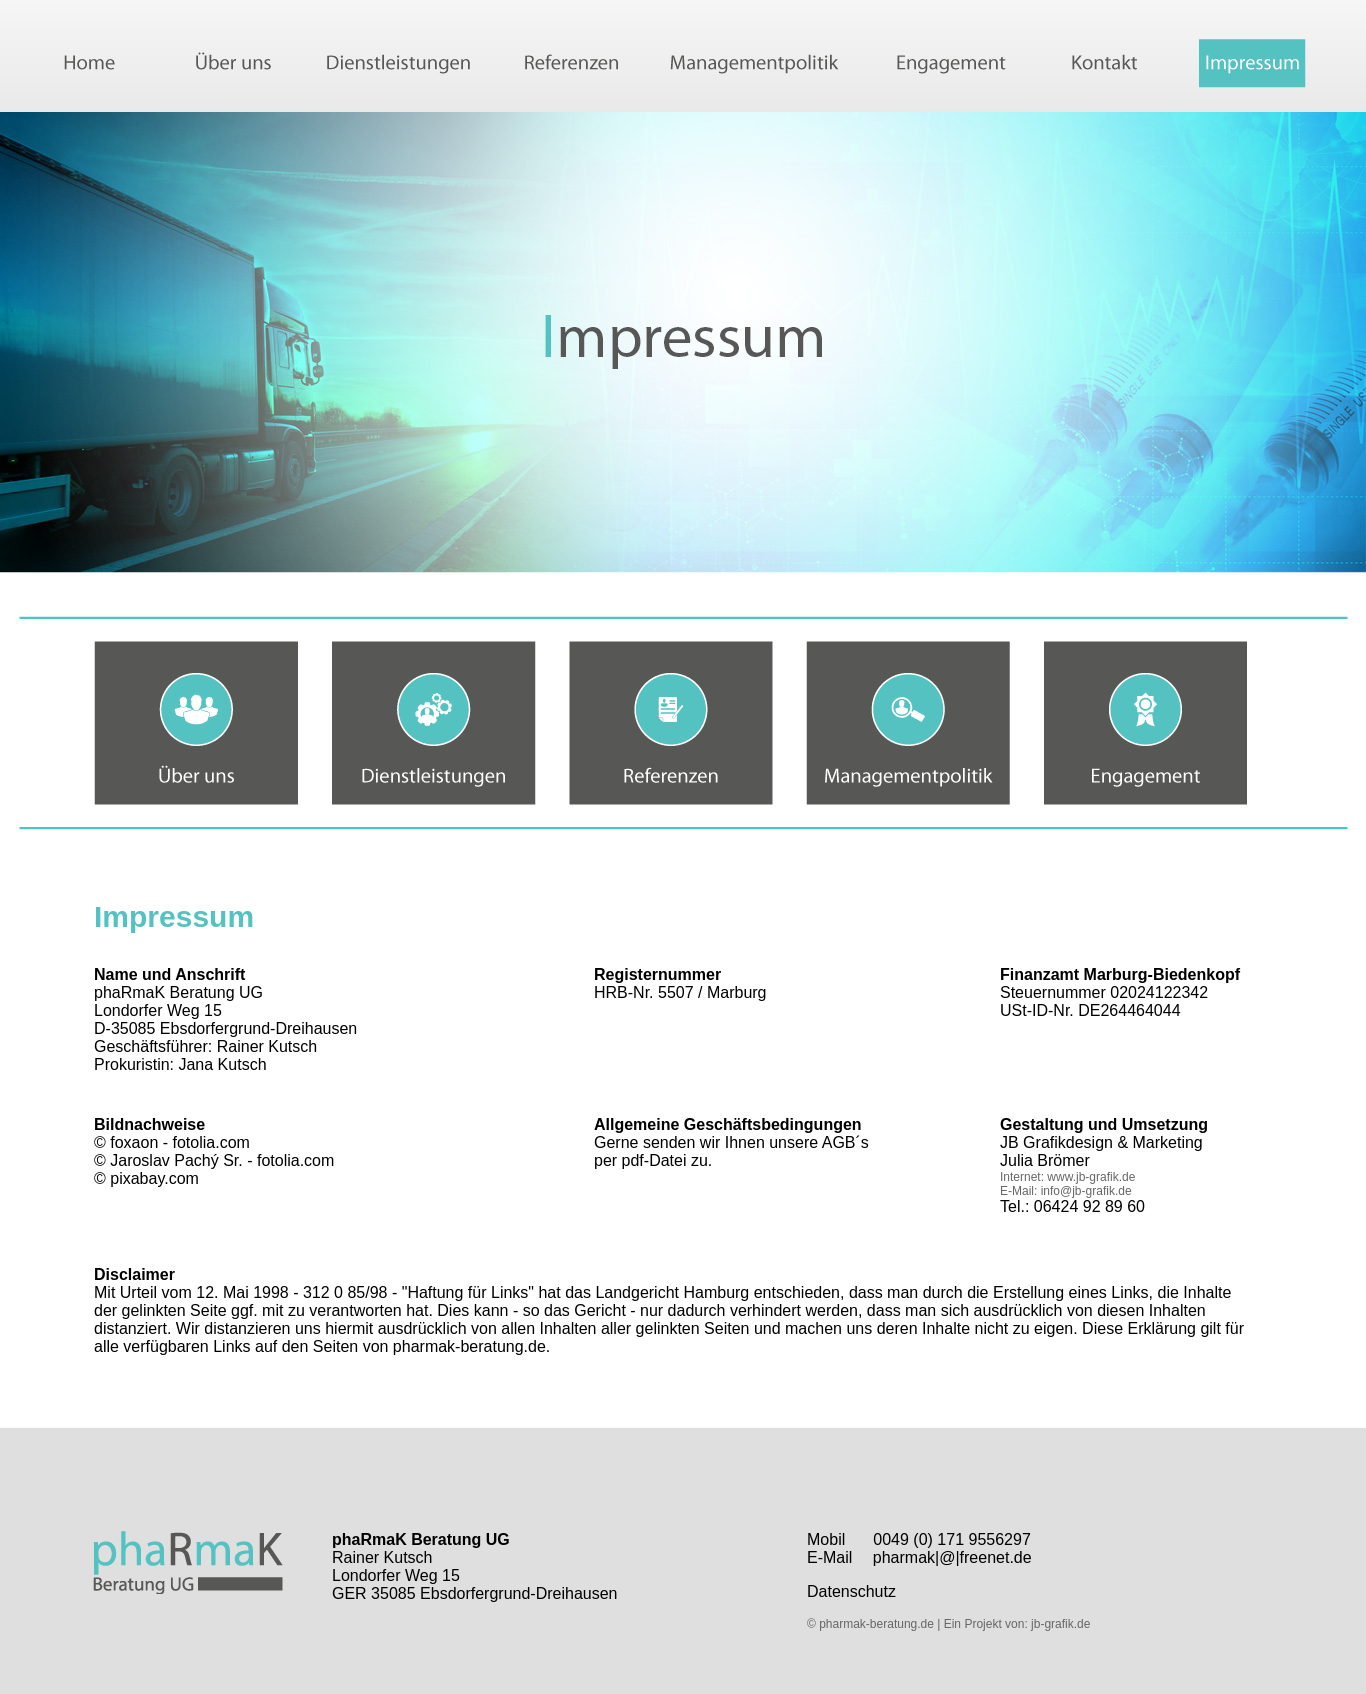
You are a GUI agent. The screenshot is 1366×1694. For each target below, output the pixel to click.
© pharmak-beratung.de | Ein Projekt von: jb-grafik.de (948, 1624)
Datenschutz (851, 1591)
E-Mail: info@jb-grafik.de (1066, 1191)
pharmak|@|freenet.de (952, 1557)
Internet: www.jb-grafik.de (1067, 1177)
